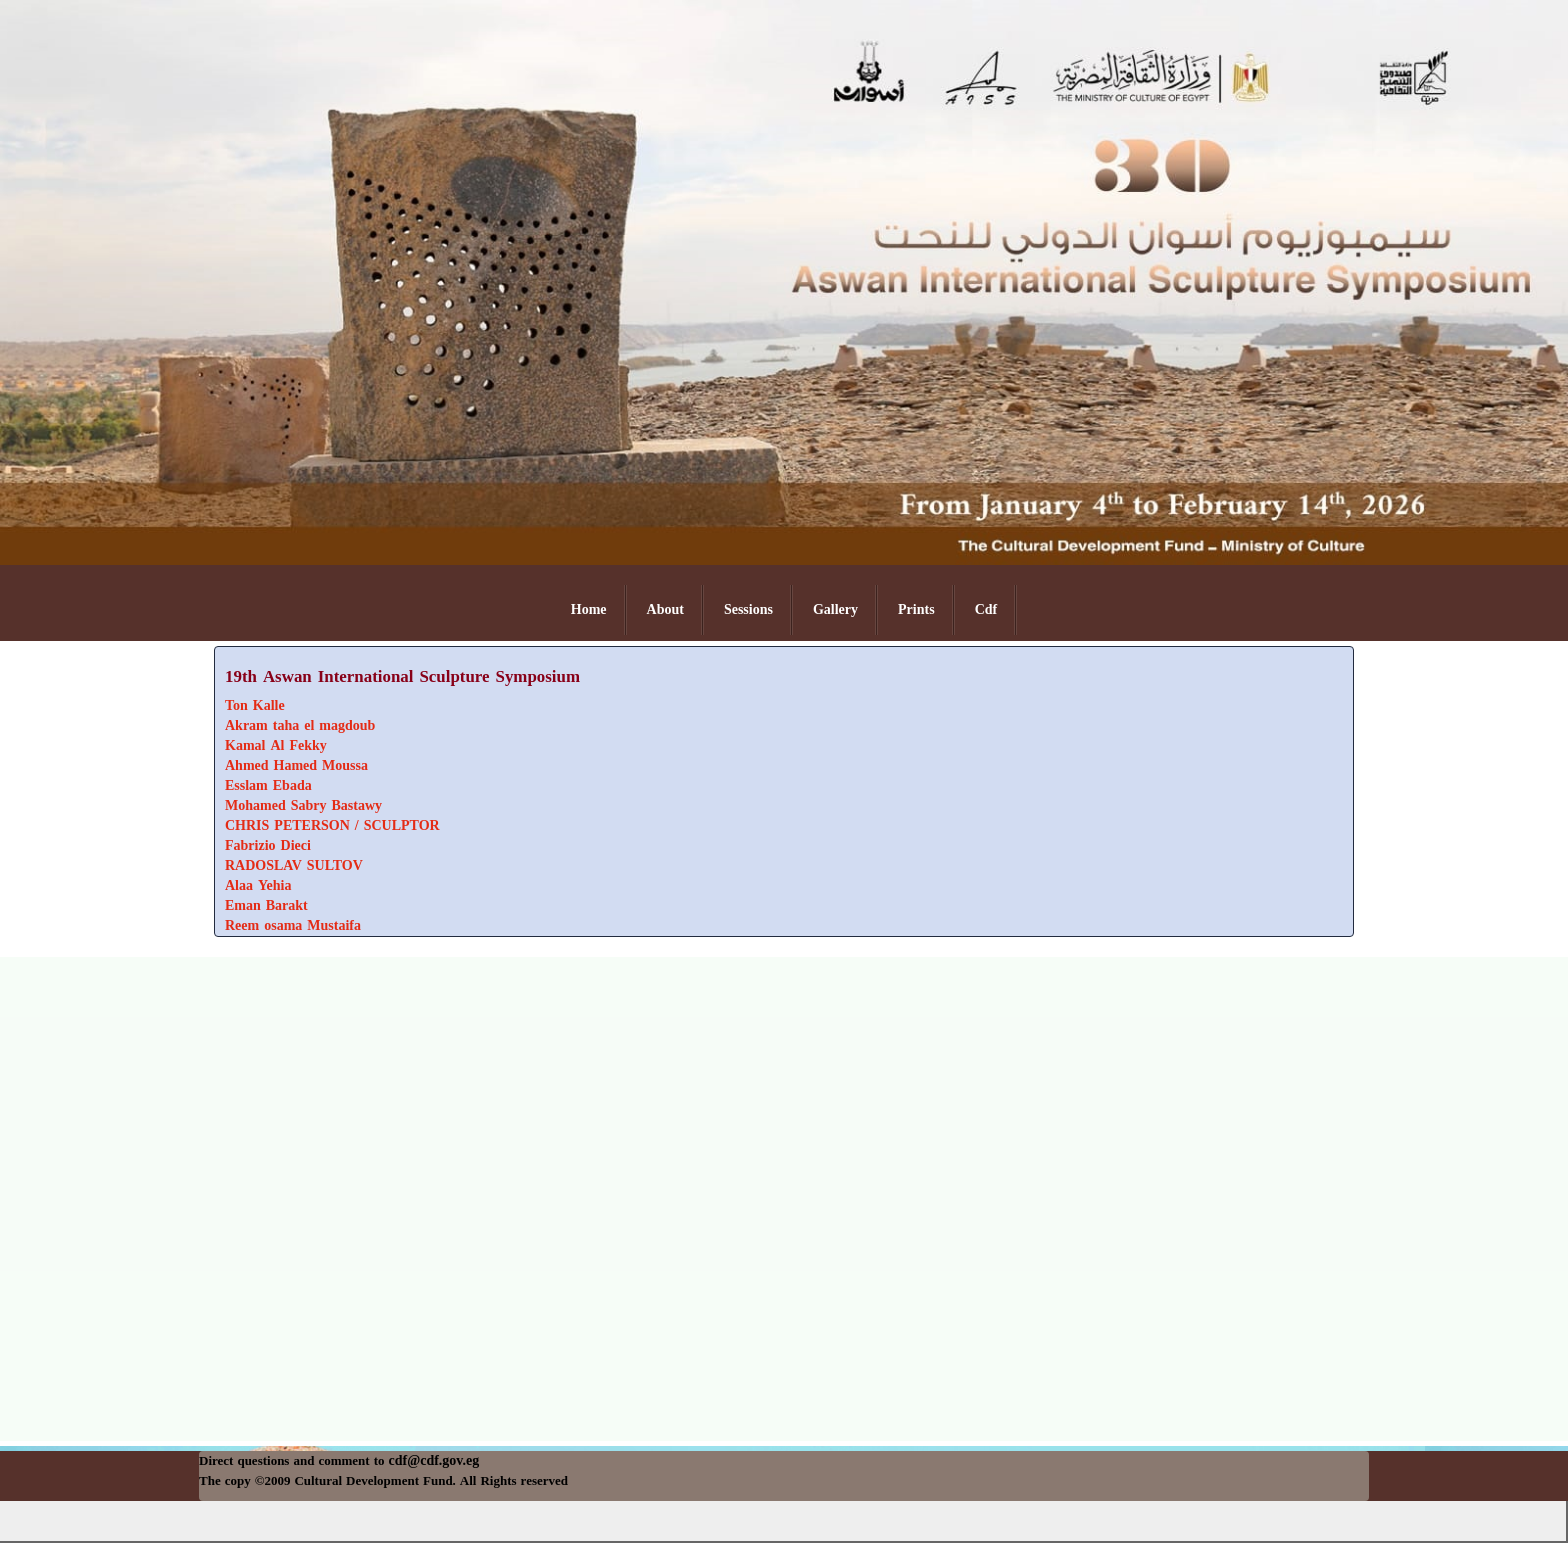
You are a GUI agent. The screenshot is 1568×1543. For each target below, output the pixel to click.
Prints (916, 609)
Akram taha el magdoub (300, 725)
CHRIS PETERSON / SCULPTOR (332, 825)
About (665, 609)
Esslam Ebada (268, 785)
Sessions (748, 609)
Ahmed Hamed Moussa (296, 765)
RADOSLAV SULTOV (294, 865)
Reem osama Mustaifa (293, 925)
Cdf (986, 609)
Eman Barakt (266, 905)
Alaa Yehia (258, 885)
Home (589, 609)
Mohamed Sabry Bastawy (303, 805)
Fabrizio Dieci (268, 845)
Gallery (835, 609)
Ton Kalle (255, 705)
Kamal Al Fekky (276, 745)
